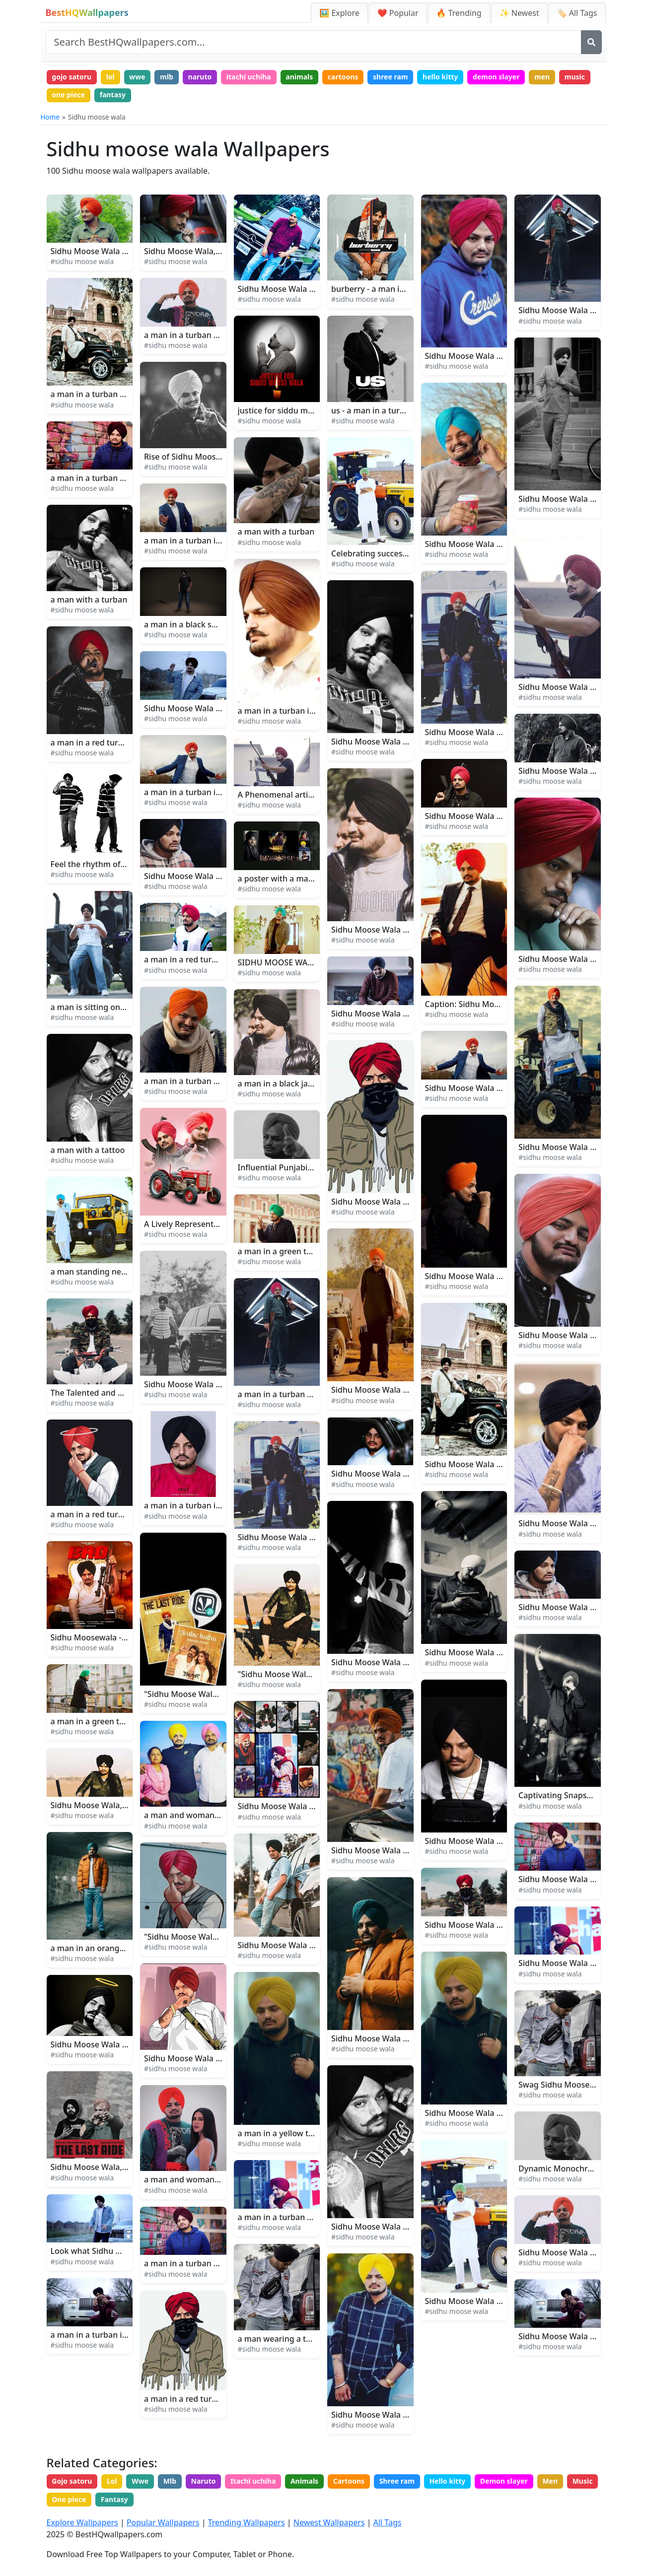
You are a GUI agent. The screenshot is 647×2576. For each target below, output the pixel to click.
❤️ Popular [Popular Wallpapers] (398, 12)
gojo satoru (71, 76)
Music (583, 2481)
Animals (304, 2481)
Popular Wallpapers (163, 2522)
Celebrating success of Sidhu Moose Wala (409, 553)
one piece (68, 94)
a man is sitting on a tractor (103, 1007)
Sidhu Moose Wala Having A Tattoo (397, 2226)
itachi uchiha (248, 76)
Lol (112, 2481)
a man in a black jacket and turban (303, 1083)
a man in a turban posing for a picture (216, 335)
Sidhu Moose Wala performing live (303, 1806)
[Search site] (313, 42)
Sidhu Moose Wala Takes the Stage (116, 251)
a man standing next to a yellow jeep (120, 1271)
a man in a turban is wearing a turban (309, 710)
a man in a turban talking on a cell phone (315, 2217)
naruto (200, 76)
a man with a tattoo (88, 1150)
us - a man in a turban (372, 410)
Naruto (203, 2481)
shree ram (390, 76)
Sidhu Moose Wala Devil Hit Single (489, 1924)
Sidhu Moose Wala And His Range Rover (500, 732)
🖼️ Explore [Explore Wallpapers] (339, 12)
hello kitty (440, 76)
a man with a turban (89, 599)
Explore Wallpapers (82, 2522)
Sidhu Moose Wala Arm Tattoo (575, 1523)
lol (110, 76)
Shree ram (397, 2481)
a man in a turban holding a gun (299, 1394)
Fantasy (114, 2499)
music (575, 76)
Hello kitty (447, 2481)
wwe (137, 76)
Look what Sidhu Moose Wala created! (123, 2250)
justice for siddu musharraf (289, 410)
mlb (166, 76)
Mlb (169, 2481)
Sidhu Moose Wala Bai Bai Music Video (497, 1464)
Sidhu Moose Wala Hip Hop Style (579, 2252)
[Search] (591, 42)
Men (550, 2481)
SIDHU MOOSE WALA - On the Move (305, 962)
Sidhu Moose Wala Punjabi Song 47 (491, 816)
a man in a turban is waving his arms (213, 540)
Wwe (140, 2481)
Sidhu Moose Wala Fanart (379, 1201)
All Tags (387, 2522)
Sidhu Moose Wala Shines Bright (299, 1945)
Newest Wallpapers (329, 2522)
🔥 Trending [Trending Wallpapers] (459, 12)
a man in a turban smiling (192, 1081)
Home (50, 117)
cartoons (343, 76)
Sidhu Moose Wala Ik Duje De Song (397, 1013)
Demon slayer (504, 2481)
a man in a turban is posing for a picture (127, 2334)
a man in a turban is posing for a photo (217, 1505)
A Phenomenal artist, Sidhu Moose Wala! (314, 794)
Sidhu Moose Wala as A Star (196, 876)
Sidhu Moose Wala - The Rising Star (304, 1537)
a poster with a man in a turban (297, 878)
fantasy (113, 94)
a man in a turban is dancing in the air (216, 792)
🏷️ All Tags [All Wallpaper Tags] (577, 12)
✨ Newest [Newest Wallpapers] (519, 12)
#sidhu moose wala (82, 261)
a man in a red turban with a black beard (220, 2398)
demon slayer (496, 76)
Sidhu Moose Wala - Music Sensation (306, 288)
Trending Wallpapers (246, 2522)
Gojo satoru (72, 2481)
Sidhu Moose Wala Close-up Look (581, 958)
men (542, 76)
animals (299, 76)
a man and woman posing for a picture (217, 2179)
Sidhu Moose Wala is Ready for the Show (220, 1384)
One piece (69, 2499)
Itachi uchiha (253, 2481)
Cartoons (348, 2481)
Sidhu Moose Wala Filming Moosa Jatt (402, 1389)
